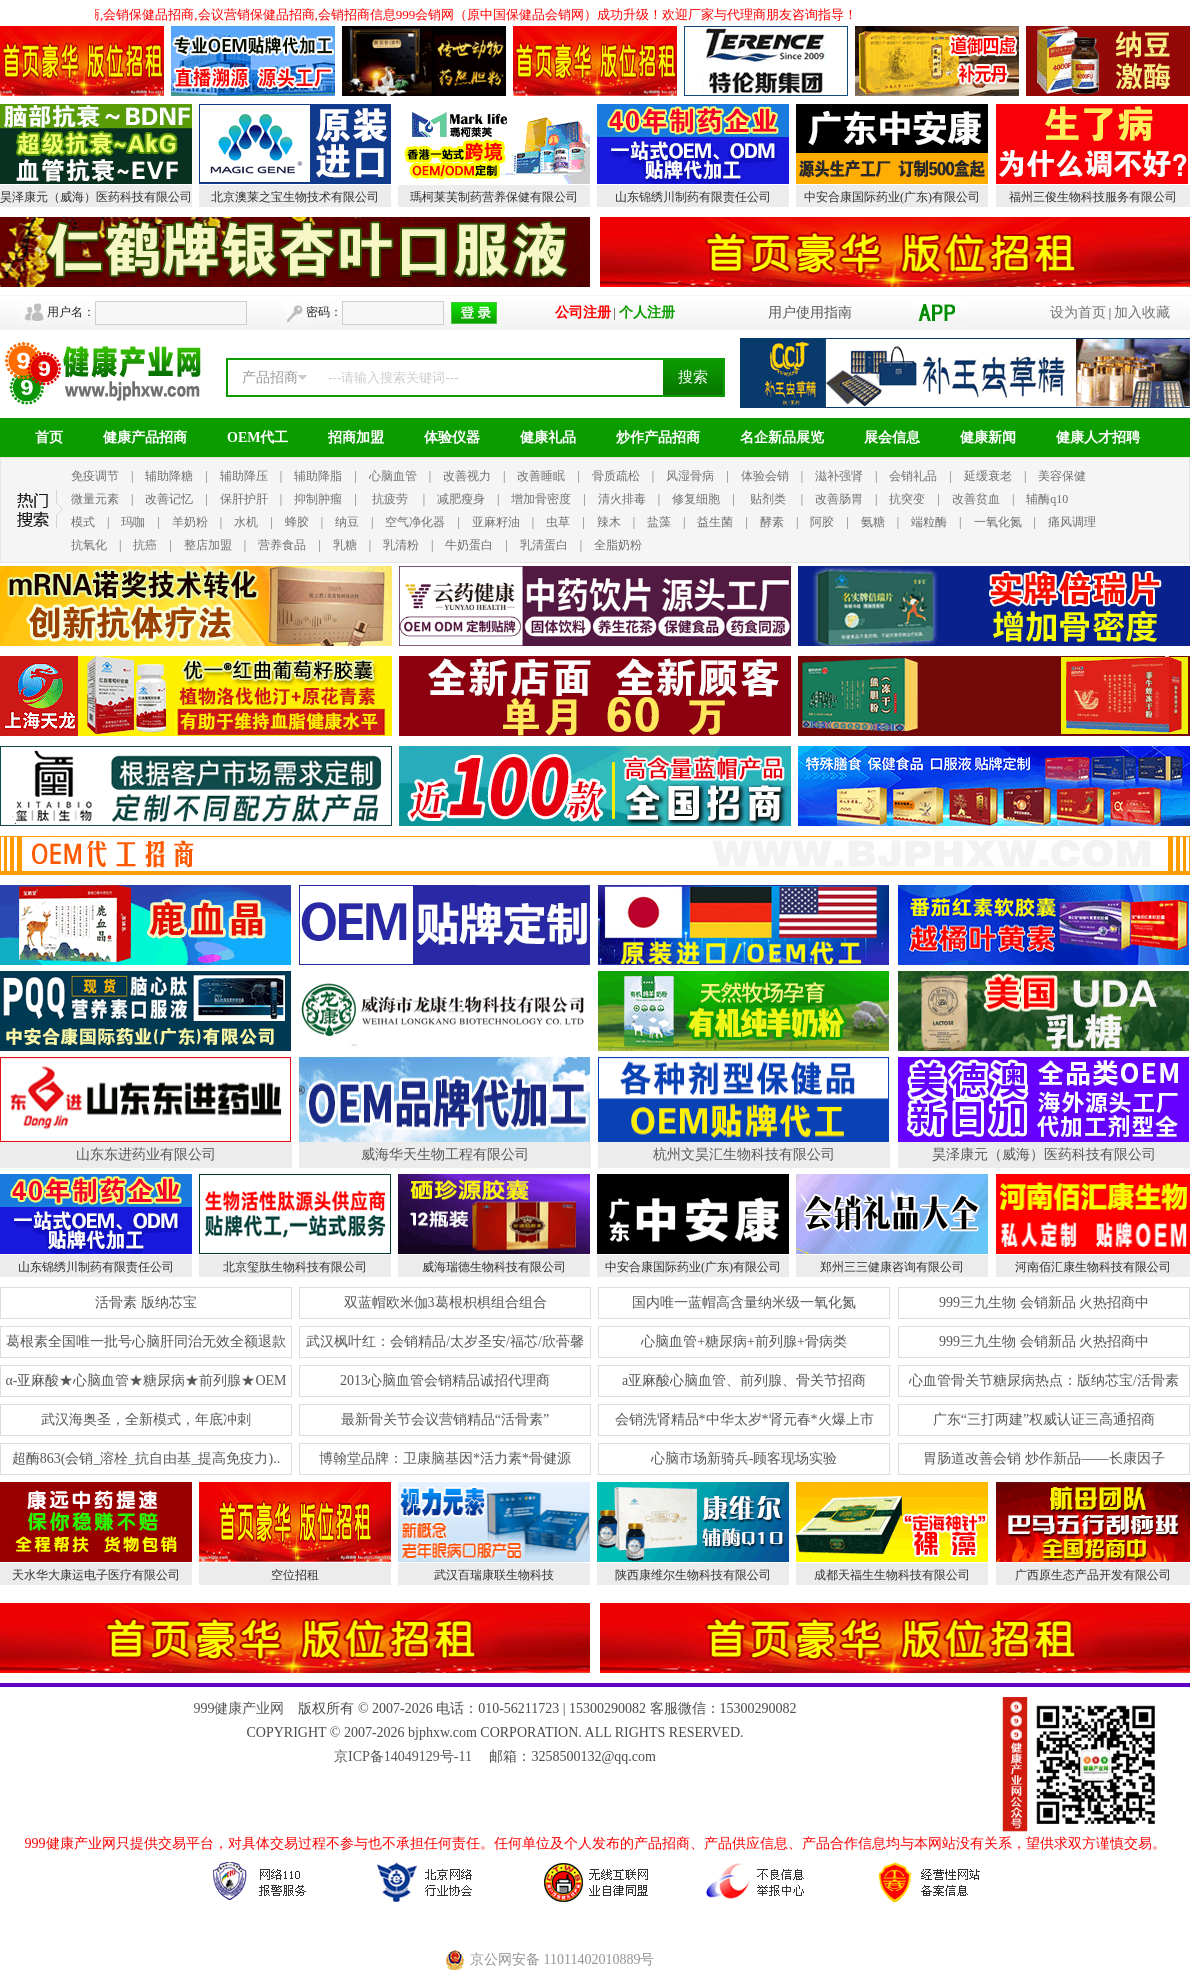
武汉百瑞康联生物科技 (494, 1575)
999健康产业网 (238, 1708)
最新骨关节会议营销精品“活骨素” (445, 1419)
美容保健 (1062, 476)
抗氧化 (89, 545)
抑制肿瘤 (318, 499)
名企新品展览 (782, 437)
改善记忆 (169, 499)
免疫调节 (95, 476)
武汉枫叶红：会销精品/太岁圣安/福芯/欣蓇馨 (445, 1341)
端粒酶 (929, 522)
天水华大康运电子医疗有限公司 (96, 1575)
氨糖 (873, 522)
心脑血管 (393, 476)
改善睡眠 (541, 476)
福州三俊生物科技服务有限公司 (1093, 197)
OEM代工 (257, 437)
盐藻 (659, 522)
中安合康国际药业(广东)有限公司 (892, 197)
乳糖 (345, 545)
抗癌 (145, 545)
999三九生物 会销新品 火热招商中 (1044, 1302)
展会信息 (892, 437)
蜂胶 (297, 522)
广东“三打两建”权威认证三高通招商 (1044, 1419)
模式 (83, 522)
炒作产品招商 (658, 437)
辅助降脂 (318, 476)
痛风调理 (1072, 522)
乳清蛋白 (544, 545)
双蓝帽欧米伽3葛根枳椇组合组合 (445, 1302)
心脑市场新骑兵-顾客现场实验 (744, 1458)
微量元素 (95, 499)
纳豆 (347, 522)
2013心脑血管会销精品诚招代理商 (445, 1380)
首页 (49, 437)
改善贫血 (976, 499)
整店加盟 (208, 545)
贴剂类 (768, 499)
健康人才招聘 (1098, 437)
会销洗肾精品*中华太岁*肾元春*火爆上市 (744, 1419)
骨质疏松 (616, 476)
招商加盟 (356, 437)
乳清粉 (401, 545)
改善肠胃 (839, 499)
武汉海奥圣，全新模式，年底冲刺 (146, 1419)
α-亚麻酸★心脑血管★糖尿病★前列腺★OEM (145, 1380)
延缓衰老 (988, 476)
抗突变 (907, 499)
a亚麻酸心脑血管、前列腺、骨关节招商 (744, 1380)
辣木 (609, 522)
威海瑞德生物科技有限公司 (494, 1267)
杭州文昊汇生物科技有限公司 (744, 1154)
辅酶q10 (1047, 499)
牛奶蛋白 (469, 545)
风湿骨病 (690, 476)
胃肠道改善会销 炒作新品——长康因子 (1044, 1458)
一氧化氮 (998, 522)
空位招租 (295, 1575)
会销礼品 (913, 476)
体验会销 (765, 476)
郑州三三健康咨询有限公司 (892, 1267)
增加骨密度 (541, 499)
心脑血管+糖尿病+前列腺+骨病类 (744, 1341)
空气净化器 (415, 522)
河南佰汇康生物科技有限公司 (1093, 1267)
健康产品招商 (145, 437)
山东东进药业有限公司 (146, 1154)
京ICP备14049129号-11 (403, 1756)
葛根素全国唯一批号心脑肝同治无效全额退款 (146, 1341)
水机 (246, 522)
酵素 (772, 522)
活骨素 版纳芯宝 (146, 1302)
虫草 (558, 522)
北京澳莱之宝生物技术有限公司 (295, 197)
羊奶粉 (190, 522)
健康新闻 (988, 437)
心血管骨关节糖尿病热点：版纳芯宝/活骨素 (1044, 1380)
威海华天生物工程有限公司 (445, 1154)
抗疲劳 (390, 499)
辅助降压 (244, 476)
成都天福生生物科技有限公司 (892, 1575)
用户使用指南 (810, 312)
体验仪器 (452, 437)
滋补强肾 (839, 476)
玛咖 (133, 522)
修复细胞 (696, 499)
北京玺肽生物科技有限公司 (295, 1267)
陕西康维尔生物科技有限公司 (693, 1575)
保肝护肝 (244, 499)
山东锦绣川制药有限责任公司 (693, 197)
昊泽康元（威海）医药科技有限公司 (96, 197)
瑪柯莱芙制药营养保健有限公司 (494, 197)
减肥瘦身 (461, 499)
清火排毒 (622, 499)
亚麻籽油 (496, 522)
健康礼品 (548, 437)
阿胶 (822, 522)
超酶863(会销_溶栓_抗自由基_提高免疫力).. (146, 1458)
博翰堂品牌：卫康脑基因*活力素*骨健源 (445, 1458)
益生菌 (715, 522)
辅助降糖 (169, 476)
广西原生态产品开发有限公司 (1093, 1575)
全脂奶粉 (618, 545)
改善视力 (467, 476)
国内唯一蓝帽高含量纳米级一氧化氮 (744, 1302)
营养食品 (282, 545)
